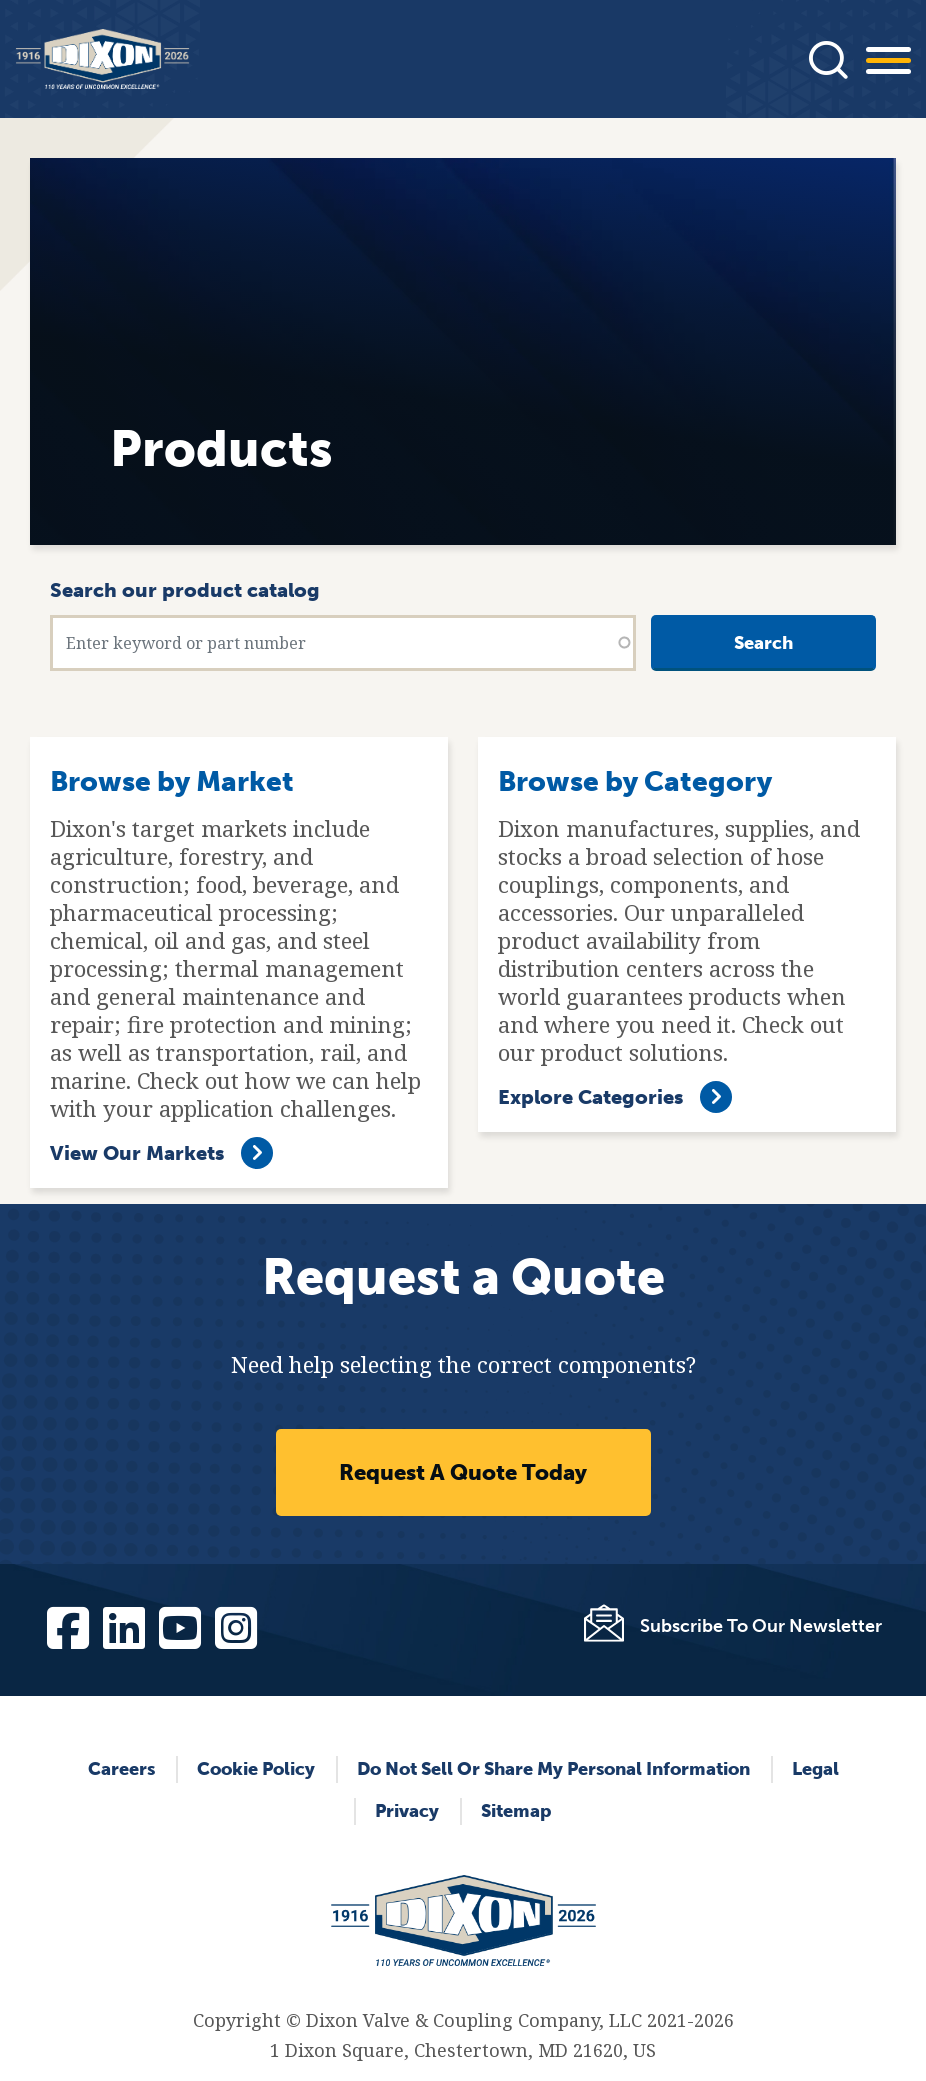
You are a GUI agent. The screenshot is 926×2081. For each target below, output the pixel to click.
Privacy (407, 1811)
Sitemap (516, 1811)
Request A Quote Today (463, 1472)
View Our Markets (137, 1153)
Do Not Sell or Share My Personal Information (553, 1769)
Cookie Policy (256, 1769)
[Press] (828, 59)
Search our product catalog (185, 590)
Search (763, 643)
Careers (121, 1769)
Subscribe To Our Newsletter (761, 1626)
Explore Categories (590, 1097)
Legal (815, 1769)
